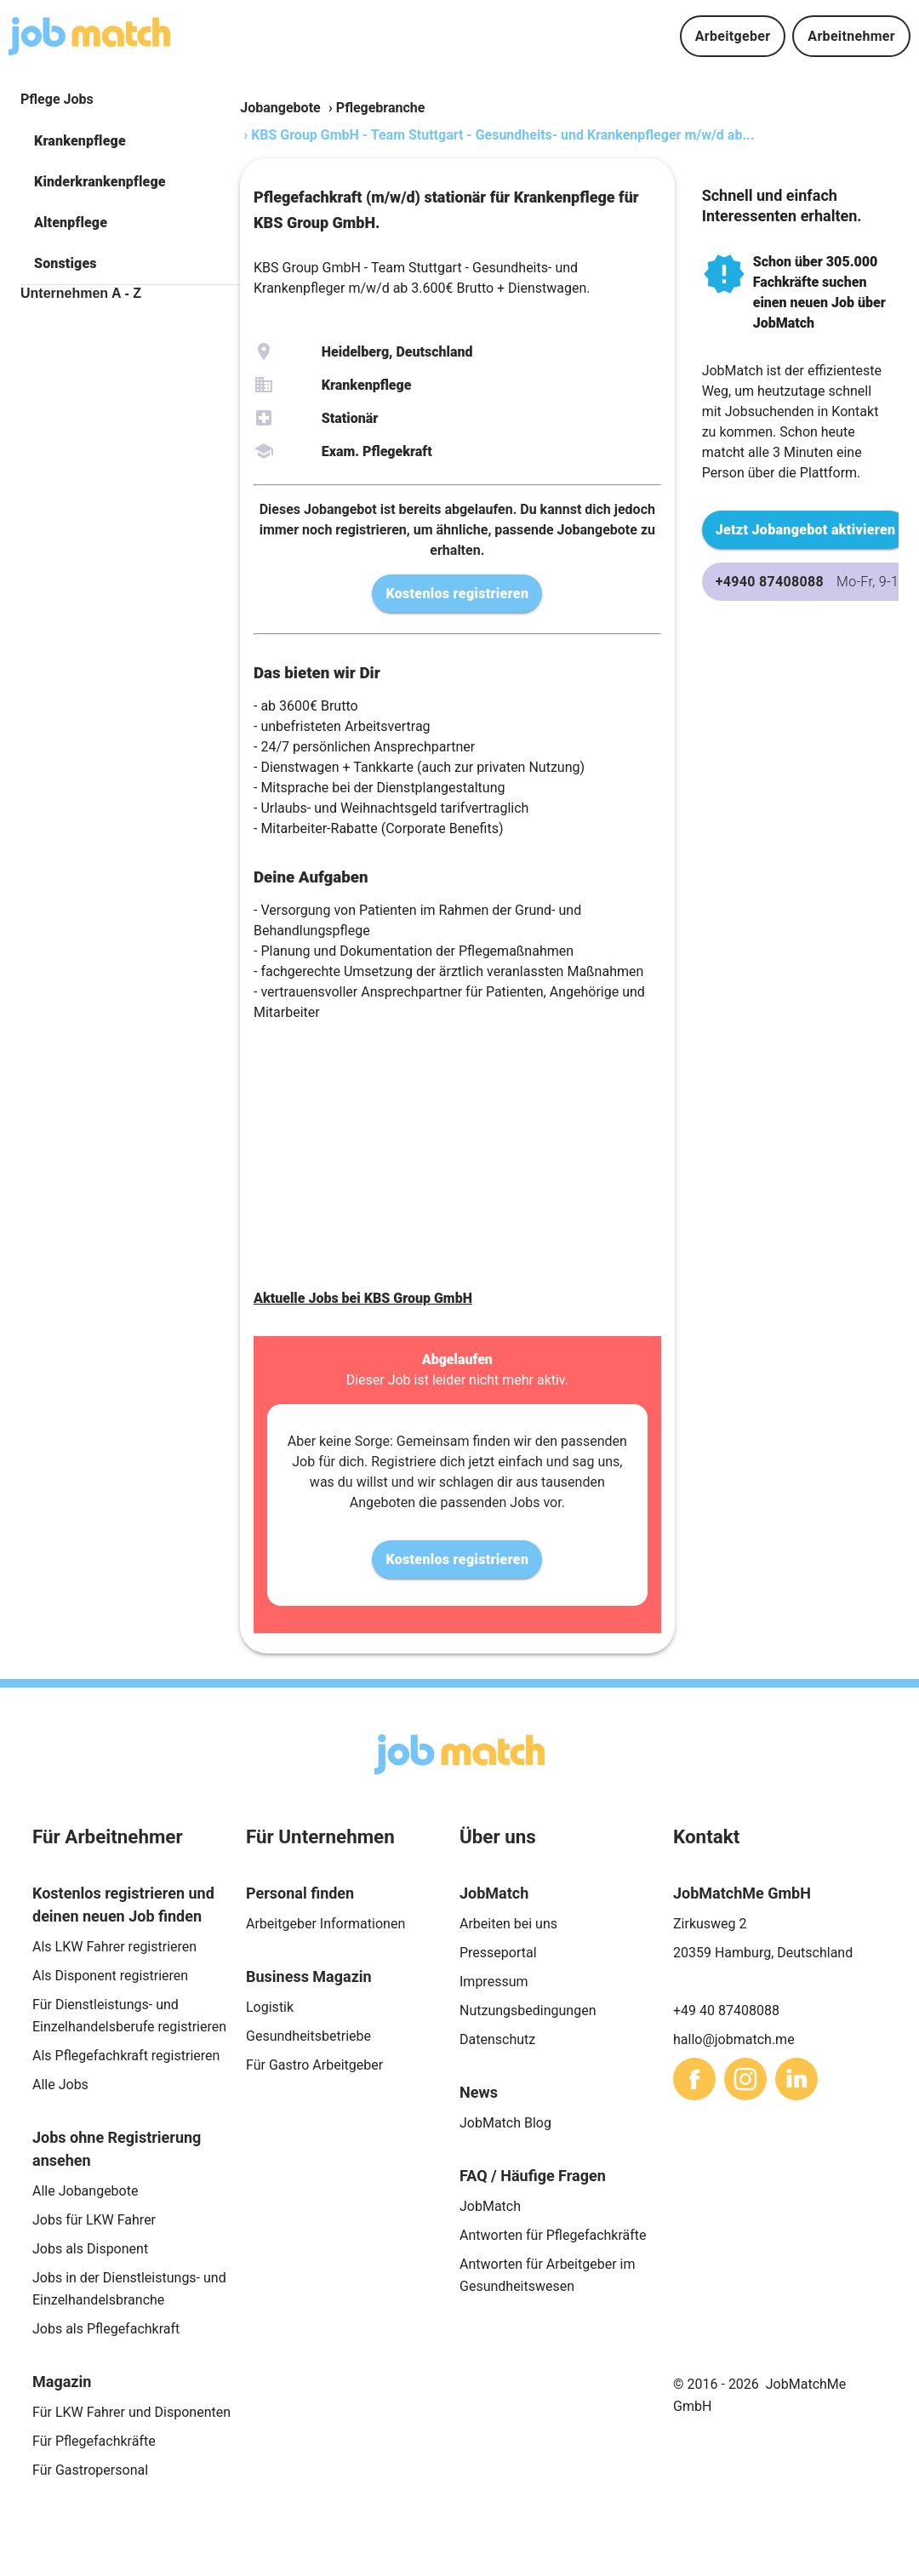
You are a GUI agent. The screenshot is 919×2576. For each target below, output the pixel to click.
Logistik (270, 2007)
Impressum (494, 1981)
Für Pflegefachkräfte (94, 2441)
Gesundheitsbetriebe (308, 2036)
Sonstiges (65, 263)
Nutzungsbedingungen (528, 2010)
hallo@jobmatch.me (734, 2039)
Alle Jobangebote (85, 2191)
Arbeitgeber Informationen (325, 1924)
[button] (130, 141)
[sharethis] (694, 2079)
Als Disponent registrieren (110, 1976)
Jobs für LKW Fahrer (94, 2220)
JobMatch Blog (505, 2123)
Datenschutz (497, 2039)
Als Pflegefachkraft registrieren (126, 2056)
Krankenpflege (80, 141)
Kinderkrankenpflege (100, 182)
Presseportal (498, 1953)
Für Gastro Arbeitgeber (314, 2065)
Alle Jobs (60, 2084)
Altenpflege (70, 222)
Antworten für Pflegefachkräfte (553, 2235)
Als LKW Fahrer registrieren (114, 1947)
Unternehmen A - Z (80, 293)
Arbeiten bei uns (508, 1924)
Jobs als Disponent (90, 2249)
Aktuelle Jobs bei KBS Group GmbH (363, 1298)
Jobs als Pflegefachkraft (106, 2329)
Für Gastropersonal (90, 2470)
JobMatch (490, 2206)
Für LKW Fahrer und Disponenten (131, 2412)
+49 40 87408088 (726, 2010)
